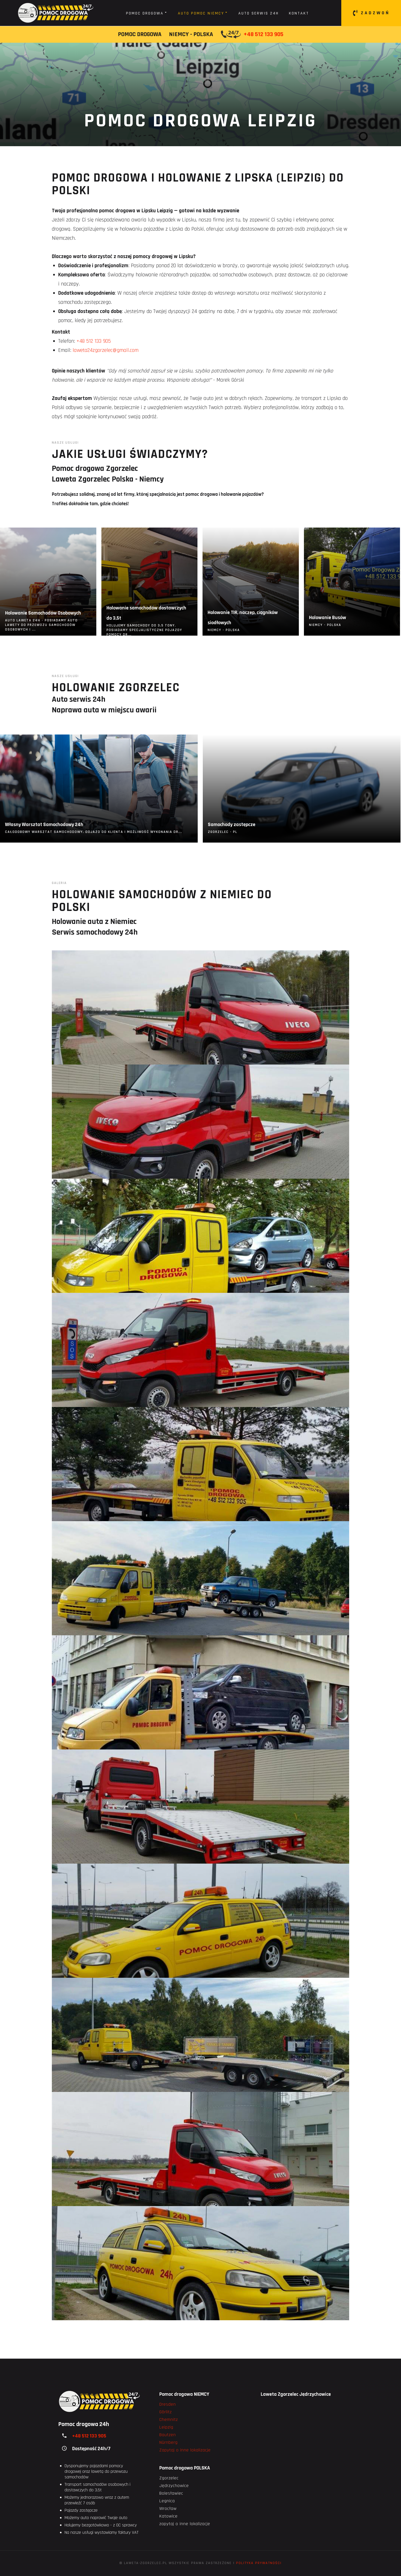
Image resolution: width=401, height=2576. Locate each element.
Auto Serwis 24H (258, 13)
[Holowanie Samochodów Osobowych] (48, 582)
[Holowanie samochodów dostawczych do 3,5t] (149, 582)
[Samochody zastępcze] (301, 789)
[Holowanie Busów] (352, 582)
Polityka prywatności (259, 2563)
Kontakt (299, 13)
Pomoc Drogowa (147, 13)
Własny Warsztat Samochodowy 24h (44, 824)
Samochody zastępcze (231, 824)
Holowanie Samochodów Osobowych (43, 613)
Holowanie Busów (327, 617)
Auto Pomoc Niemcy (203, 13)
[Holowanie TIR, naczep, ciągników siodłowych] (251, 582)
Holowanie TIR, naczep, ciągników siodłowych (243, 617)
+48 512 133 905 (263, 34)
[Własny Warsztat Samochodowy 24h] (99, 789)
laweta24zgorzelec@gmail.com (105, 350)
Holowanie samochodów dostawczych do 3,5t (146, 613)
